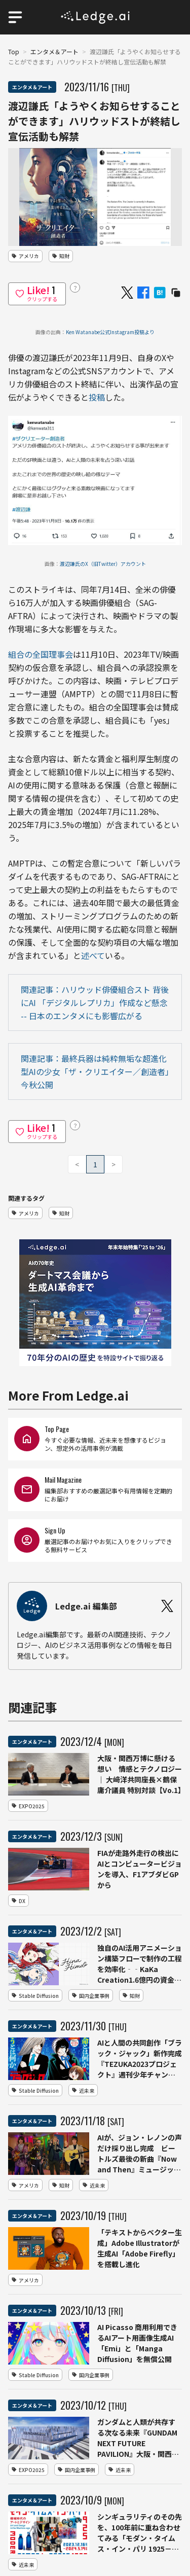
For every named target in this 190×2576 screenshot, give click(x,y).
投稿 (97, 397)
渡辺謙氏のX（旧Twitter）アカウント (103, 563)
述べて (93, 955)
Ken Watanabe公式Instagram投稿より (110, 332)
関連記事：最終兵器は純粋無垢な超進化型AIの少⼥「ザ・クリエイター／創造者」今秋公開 (95, 1071)
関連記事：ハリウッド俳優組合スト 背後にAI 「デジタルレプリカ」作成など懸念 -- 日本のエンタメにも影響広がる (95, 1002)
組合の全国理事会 (40, 654)
